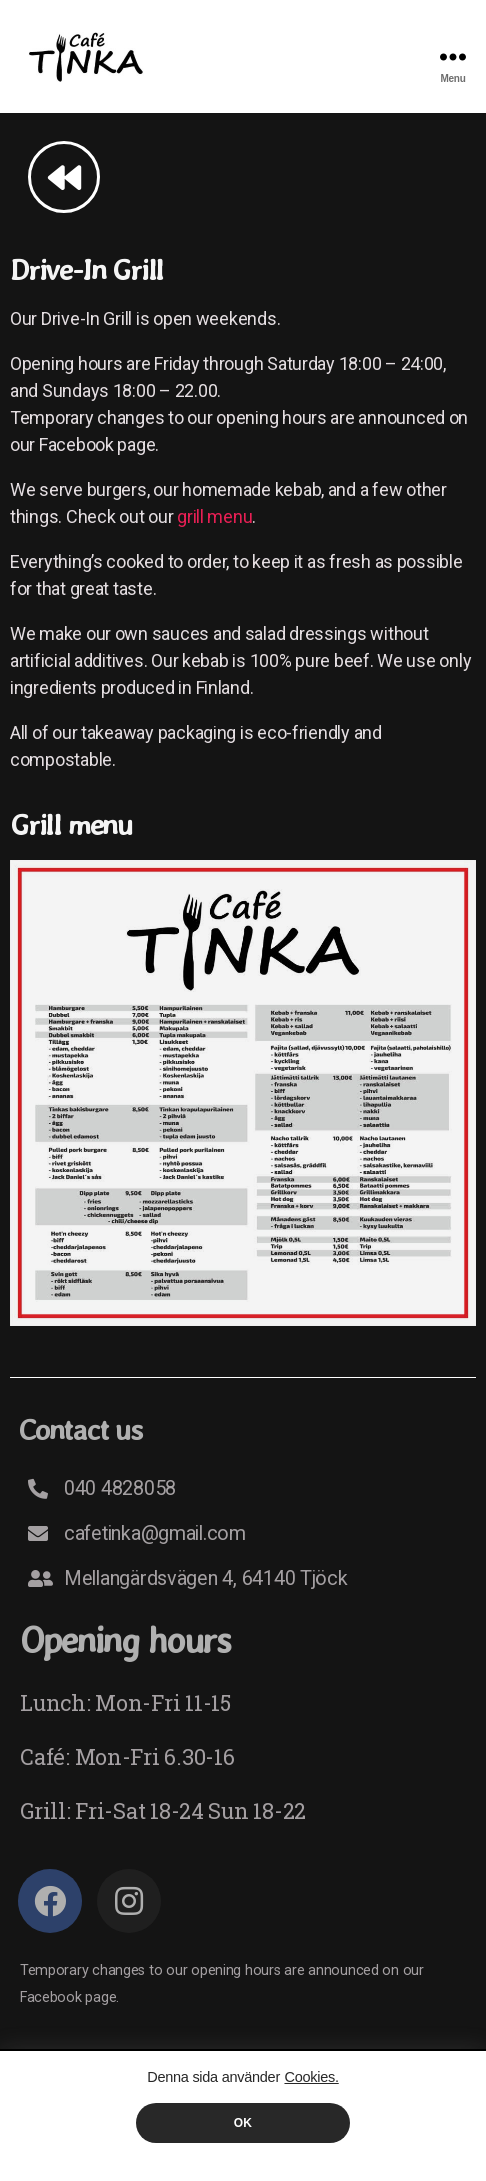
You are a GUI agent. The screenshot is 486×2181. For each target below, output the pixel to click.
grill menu (214, 516)
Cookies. (311, 2077)
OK (243, 2123)
